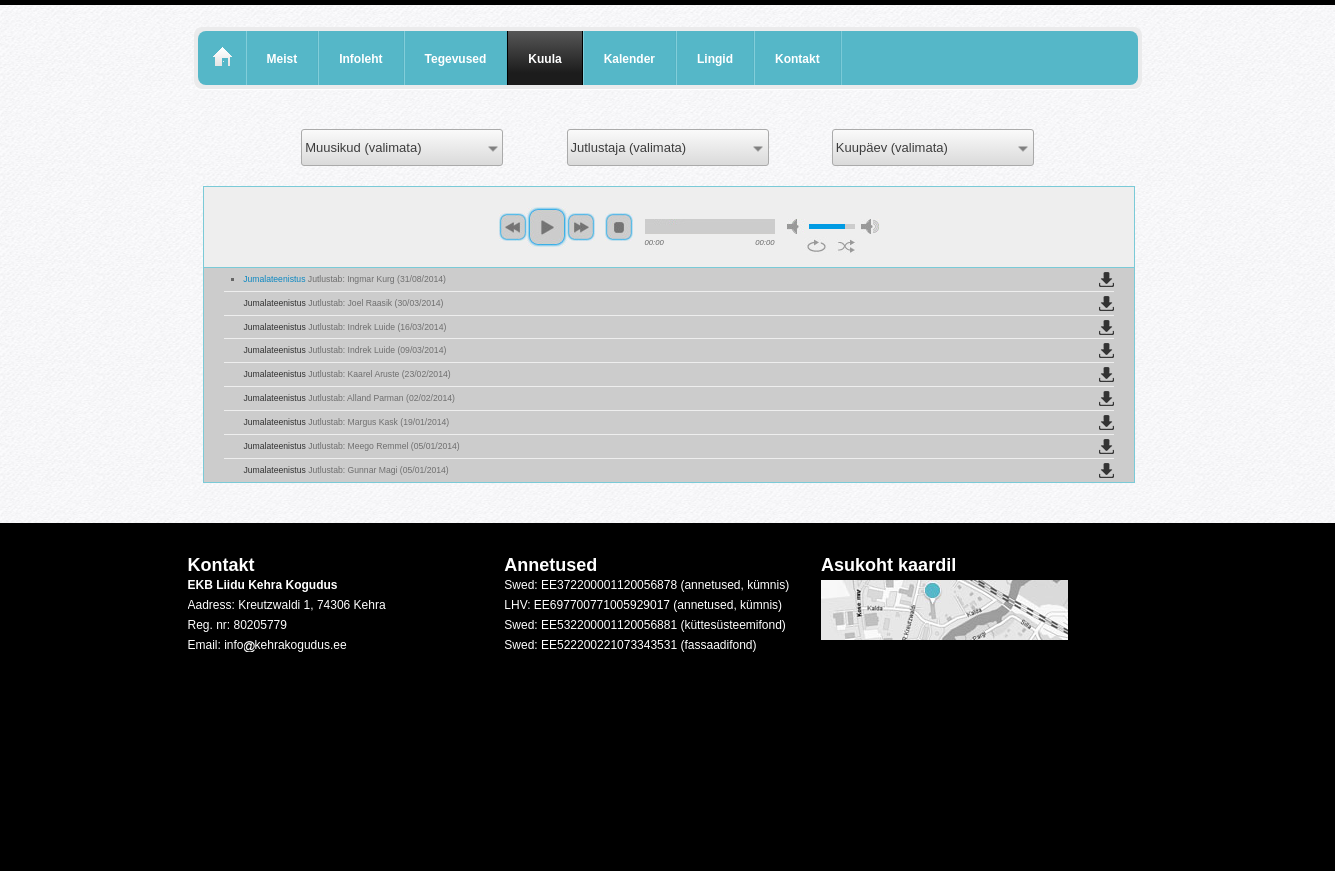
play (547, 227)
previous (513, 227)
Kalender (629, 59)
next (581, 227)
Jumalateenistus (344, 279)
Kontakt (797, 59)
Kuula (544, 59)
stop (619, 227)
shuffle (846, 246)
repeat (816, 246)
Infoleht (360, 59)
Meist (282, 59)
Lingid (715, 59)
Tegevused (456, 59)
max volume (870, 226)
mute (796, 226)
